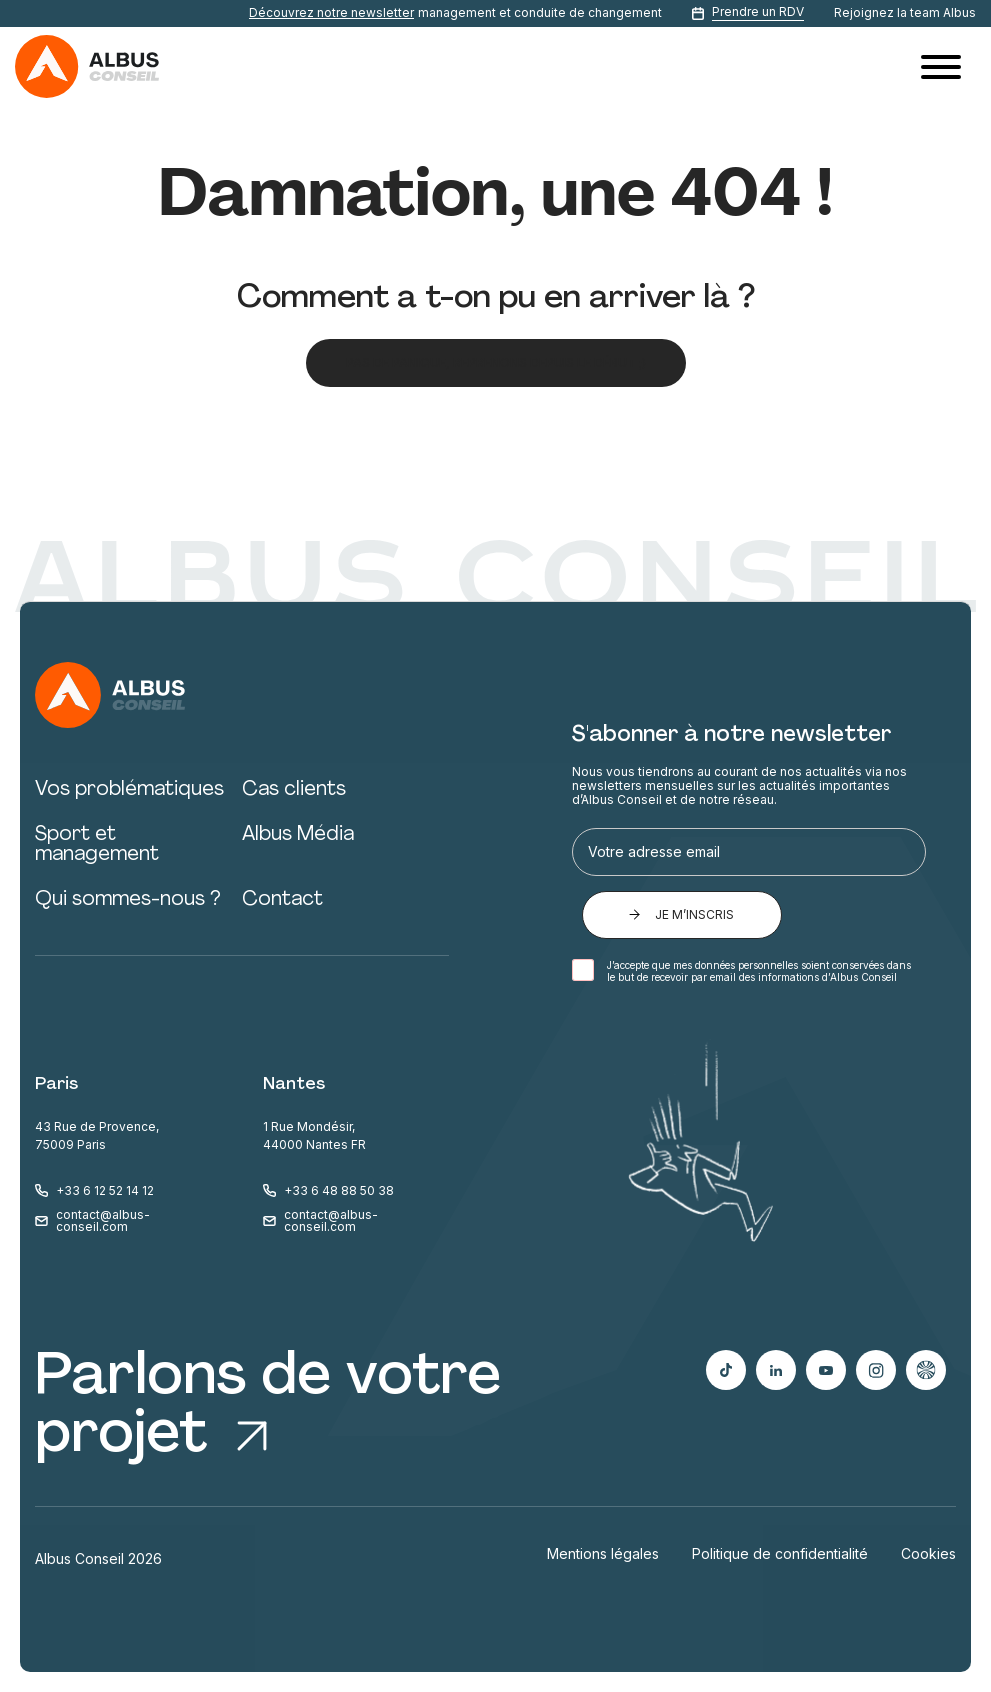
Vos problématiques (129, 790)
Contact (282, 900)
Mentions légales (603, 1554)
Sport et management (97, 845)
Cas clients (294, 790)
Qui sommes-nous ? (128, 900)
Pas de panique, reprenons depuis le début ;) (496, 362)
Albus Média (298, 835)
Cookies (928, 1554)
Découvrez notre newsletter (331, 13)
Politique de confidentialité (780, 1554)
